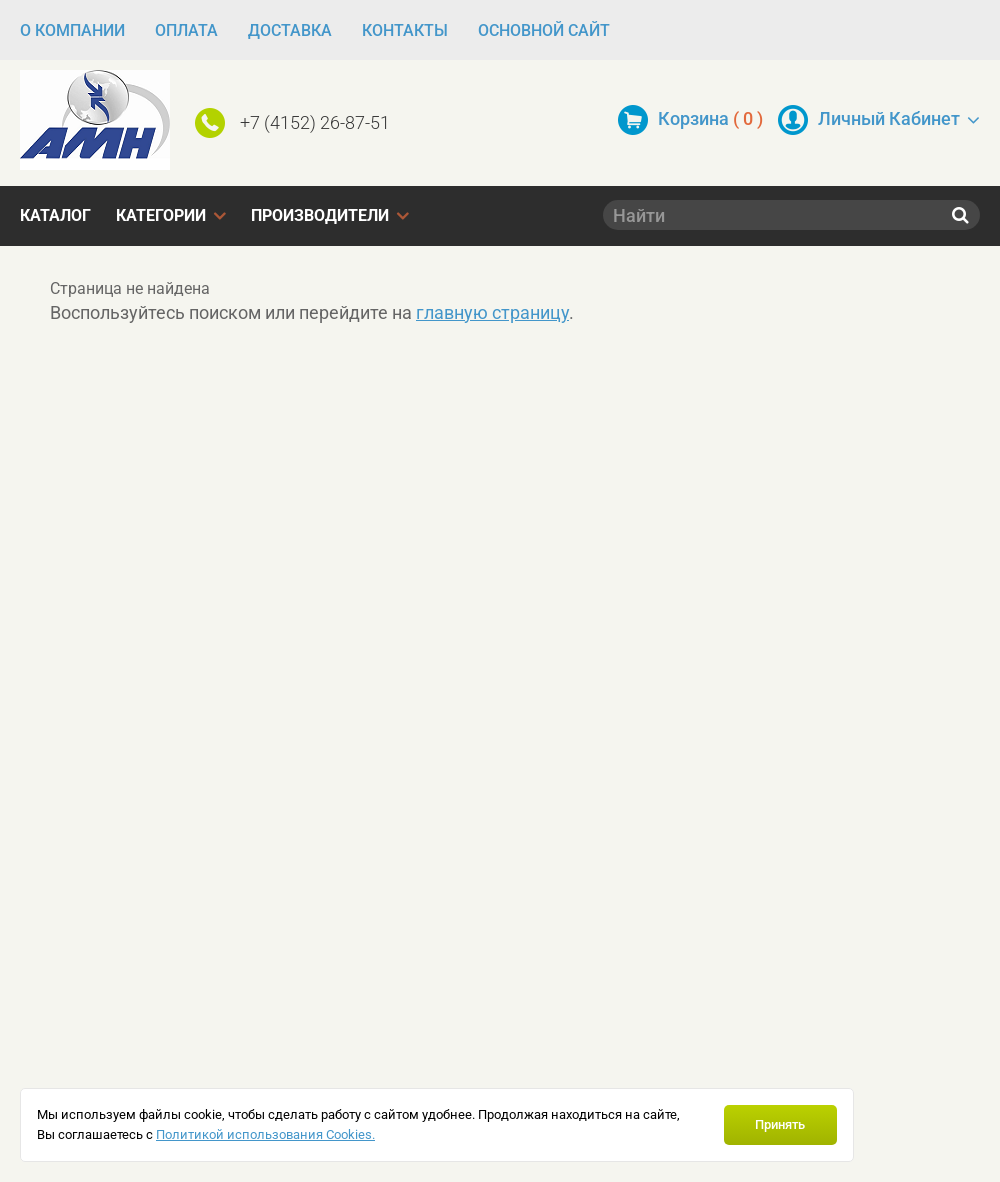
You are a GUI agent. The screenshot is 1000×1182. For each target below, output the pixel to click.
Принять (780, 1124)
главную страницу (492, 312)
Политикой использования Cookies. (265, 1134)
